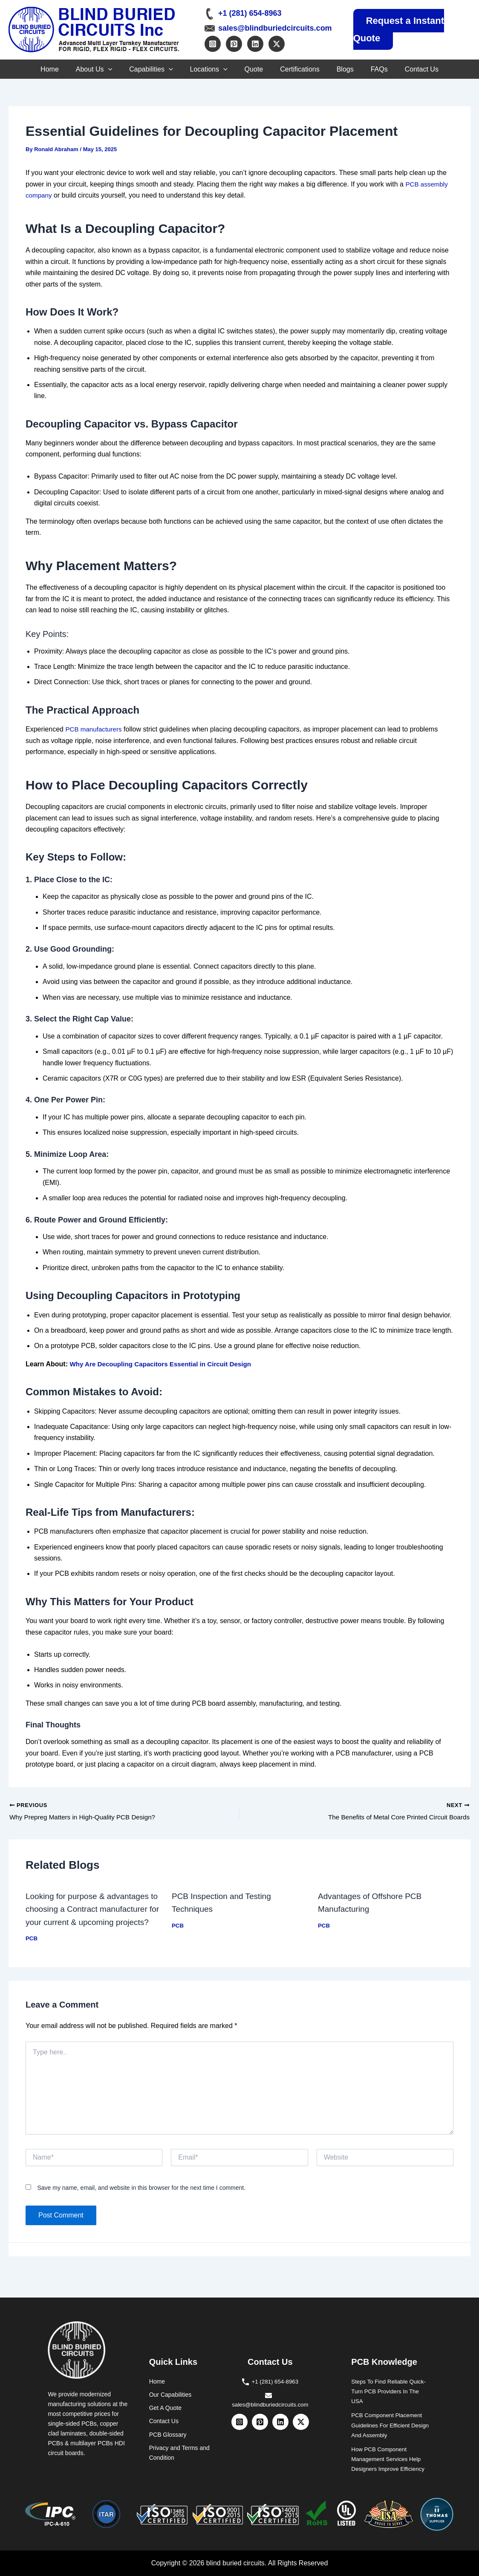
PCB (32, 1951)
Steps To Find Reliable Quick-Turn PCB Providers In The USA (390, 2391)
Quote (254, 69)
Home (32, 69)
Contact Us (439, 69)
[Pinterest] (234, 42)
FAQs (392, 69)
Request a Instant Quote (398, 29)
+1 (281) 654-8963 (250, 12)
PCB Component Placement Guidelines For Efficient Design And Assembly (388, 2424)
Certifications (303, 69)
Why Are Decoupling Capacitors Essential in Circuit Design (165, 1364)
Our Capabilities (170, 2394)
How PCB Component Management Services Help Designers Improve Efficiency (389, 2458)
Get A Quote (165, 2407)
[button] (95, 69)
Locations (204, 69)
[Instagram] (213, 42)
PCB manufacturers (95, 729)
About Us (81, 69)
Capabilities (142, 69)
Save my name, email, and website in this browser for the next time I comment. (141, 2201)
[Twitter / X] (276, 42)
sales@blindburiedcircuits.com (275, 26)
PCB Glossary (168, 2433)
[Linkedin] (255, 42)
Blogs (353, 69)
